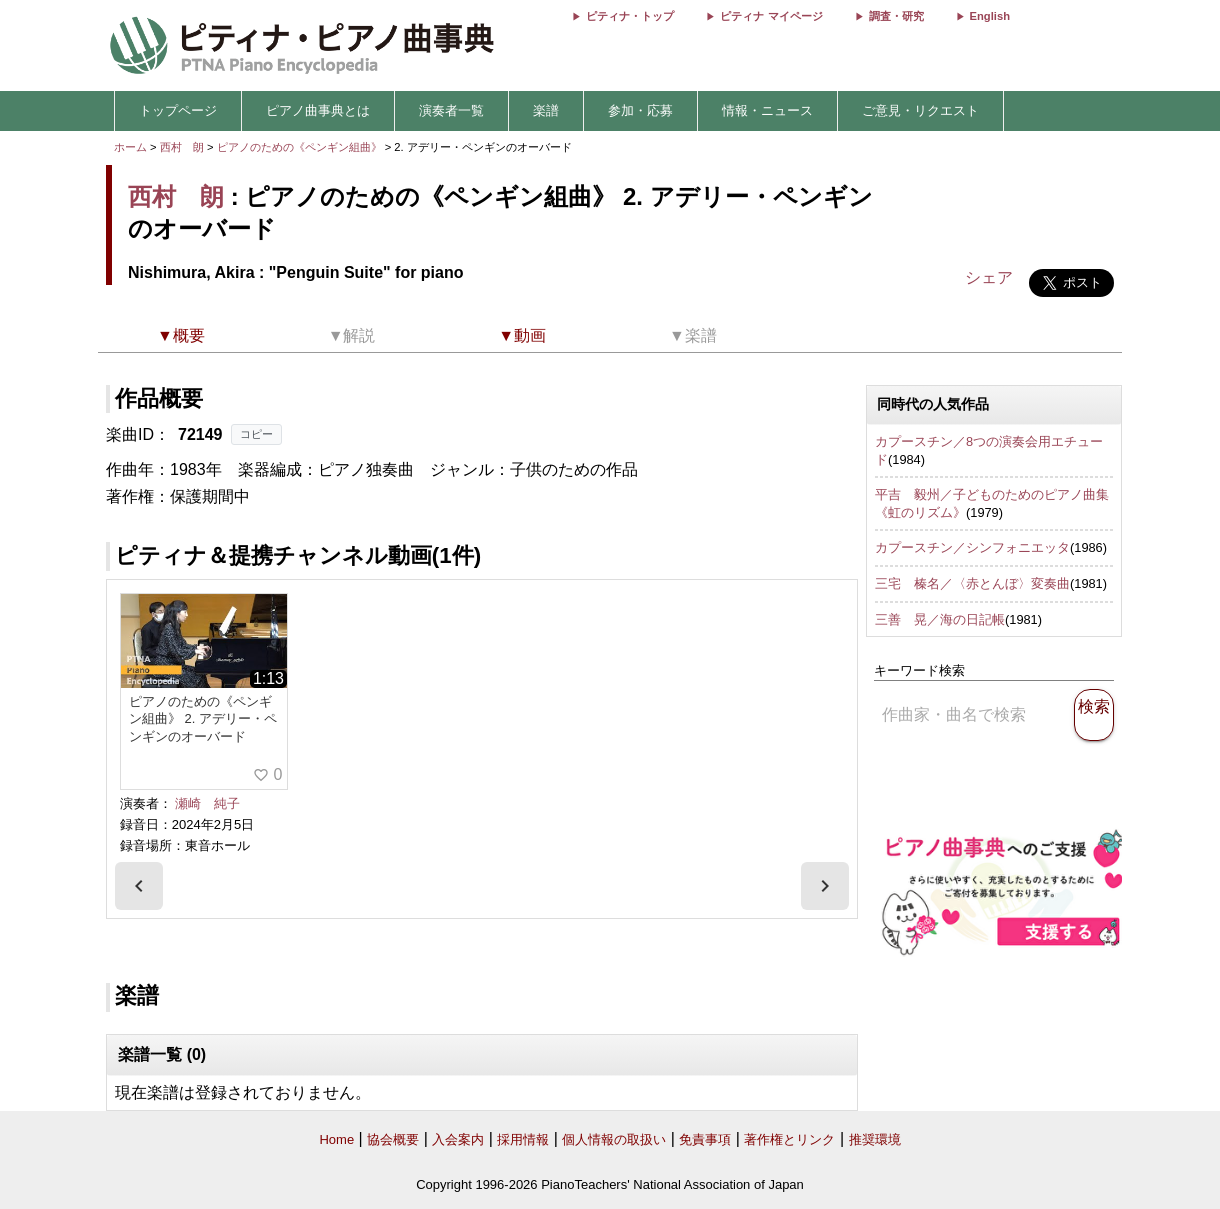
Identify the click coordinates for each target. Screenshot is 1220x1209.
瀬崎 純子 (207, 803)
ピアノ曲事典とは (318, 110)
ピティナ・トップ (630, 16)
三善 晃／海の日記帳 (940, 619)
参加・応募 (640, 110)
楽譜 (546, 110)
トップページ (178, 110)
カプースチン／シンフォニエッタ (972, 547)
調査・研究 (896, 16)
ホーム (130, 147)
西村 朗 (182, 147)
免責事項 (705, 1139)
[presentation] (139, 886)
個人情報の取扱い (614, 1139)
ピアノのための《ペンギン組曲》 (301, 147)
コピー (256, 434)
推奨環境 (875, 1139)
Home (336, 1139)
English (990, 16)
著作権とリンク (789, 1139)
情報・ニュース (767, 110)
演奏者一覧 (451, 110)
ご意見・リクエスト (920, 110)
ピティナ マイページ (771, 16)
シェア (989, 277)
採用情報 (523, 1139)
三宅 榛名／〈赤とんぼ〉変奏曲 (972, 583)
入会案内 (458, 1139)
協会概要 (393, 1139)
